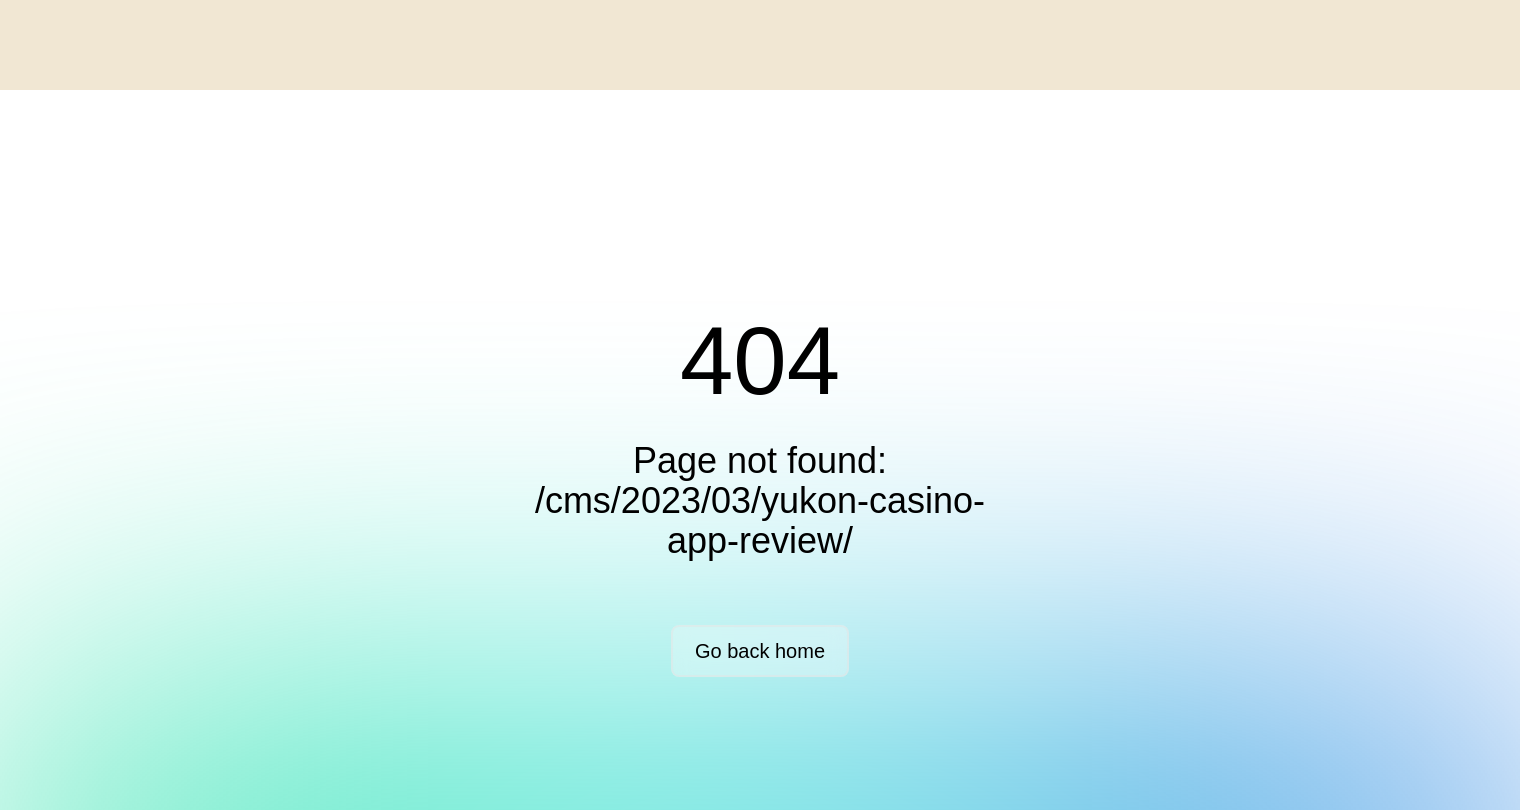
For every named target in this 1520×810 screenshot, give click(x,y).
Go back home (760, 651)
